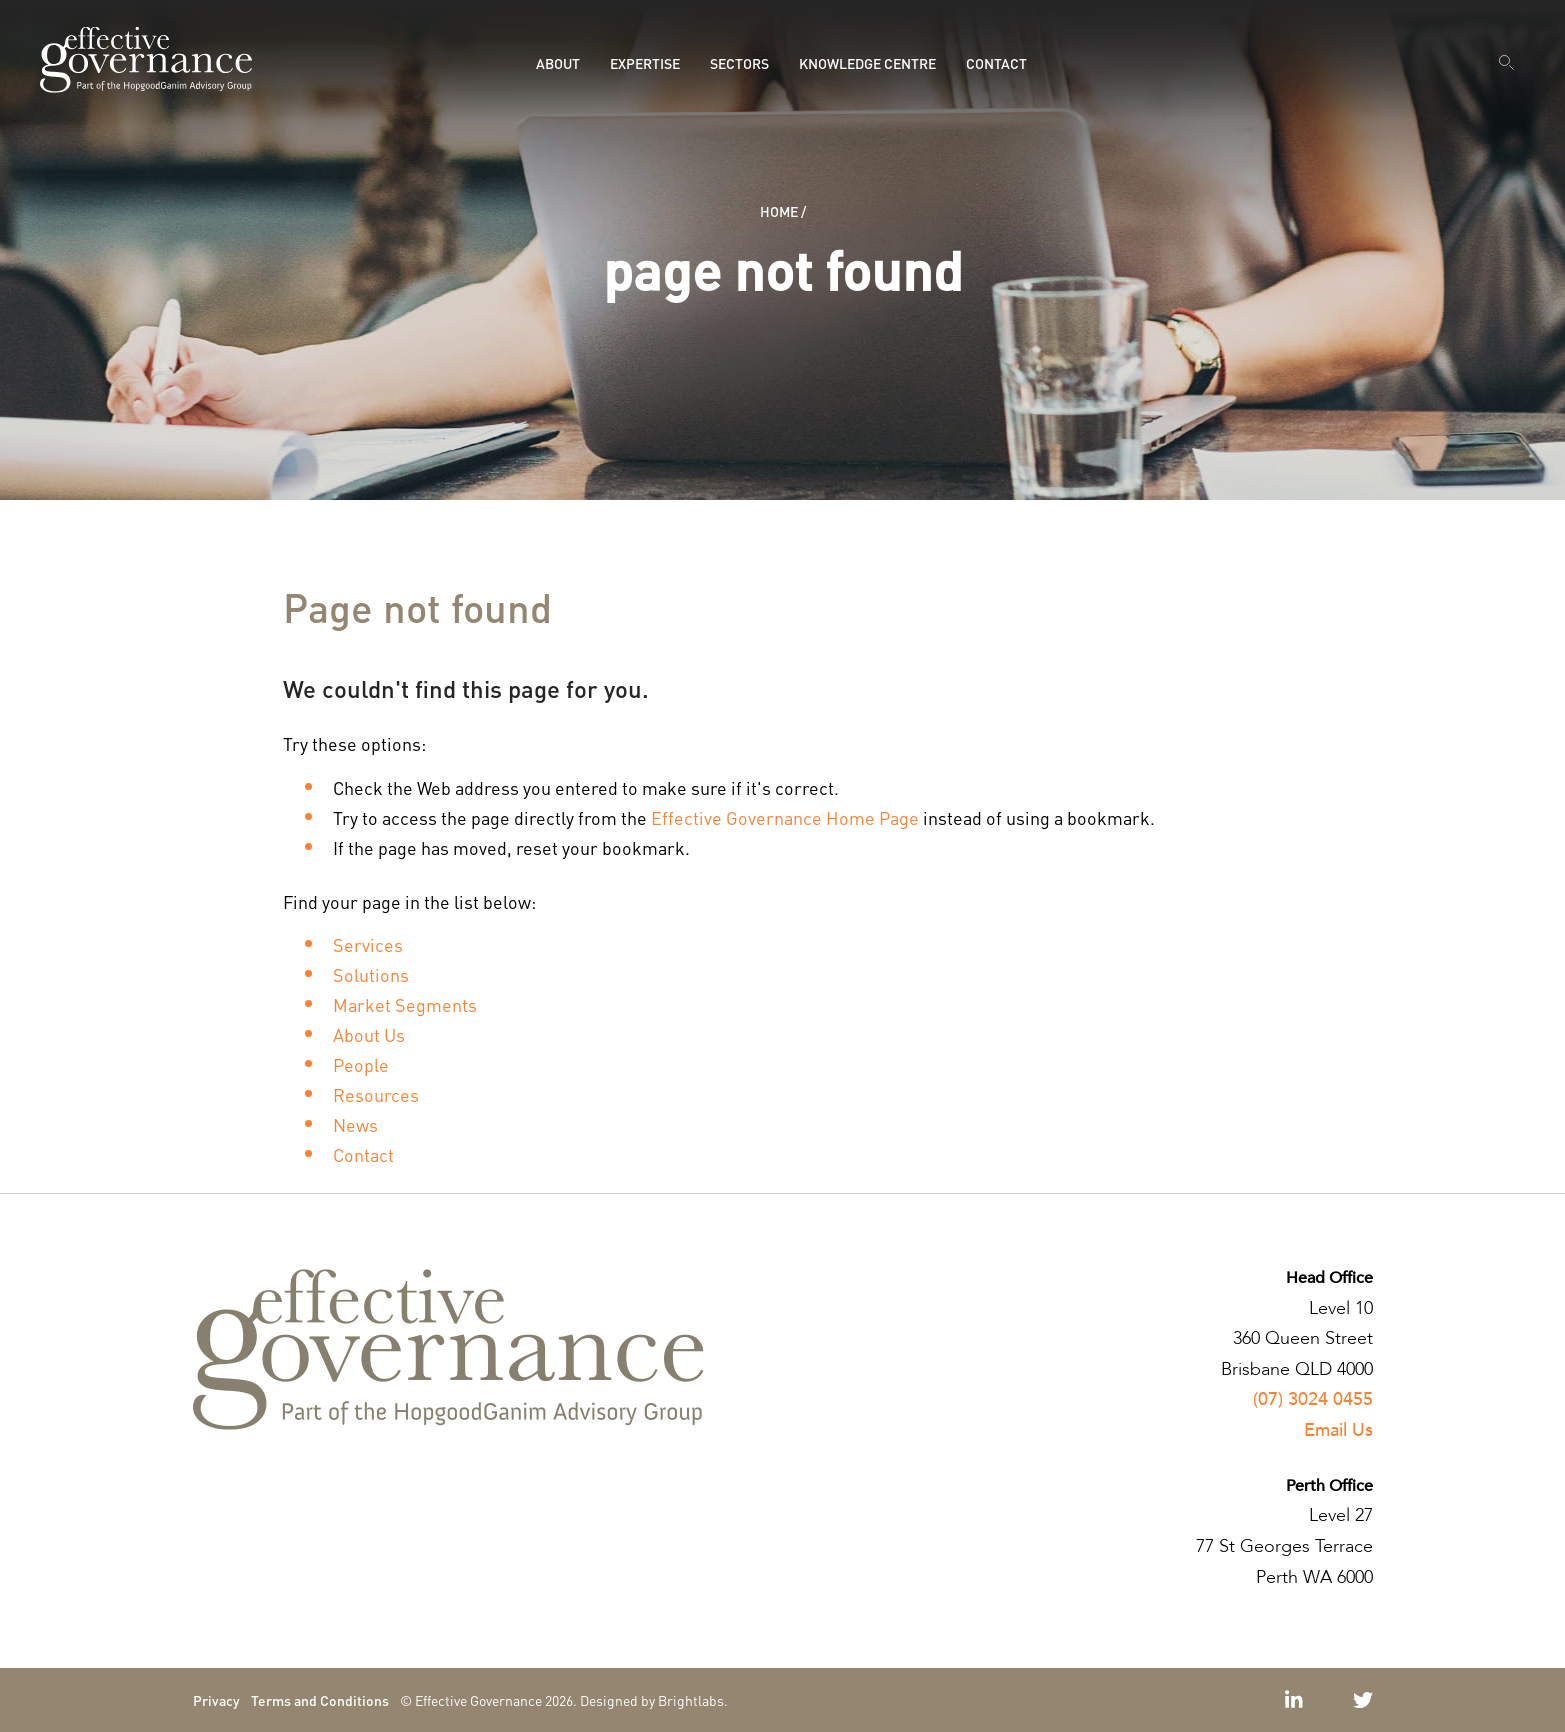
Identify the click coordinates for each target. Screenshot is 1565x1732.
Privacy (216, 1700)
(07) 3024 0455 (1313, 1399)
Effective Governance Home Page (785, 817)
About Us (369, 1034)
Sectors (739, 63)
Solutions (371, 974)
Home (779, 211)
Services (368, 944)
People (361, 1064)
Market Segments (405, 1004)
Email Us (1338, 1430)
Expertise (645, 63)
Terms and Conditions (320, 1700)
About (558, 63)
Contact (996, 63)
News (355, 1124)
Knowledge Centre (867, 63)
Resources (376, 1094)
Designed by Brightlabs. (654, 1700)
